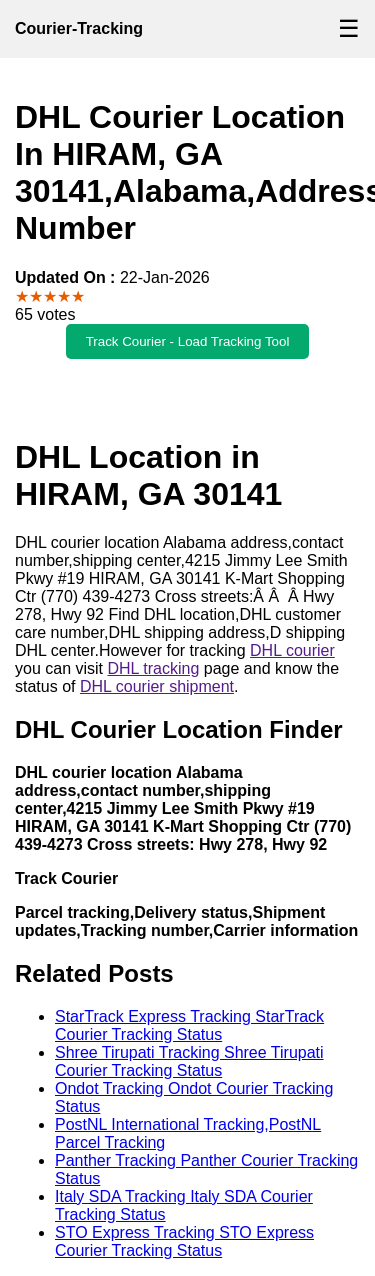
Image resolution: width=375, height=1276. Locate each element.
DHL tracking (153, 668)
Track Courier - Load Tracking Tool (188, 341)
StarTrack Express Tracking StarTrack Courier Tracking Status (189, 1025)
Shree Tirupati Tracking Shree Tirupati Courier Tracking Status (189, 1061)
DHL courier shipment (157, 686)
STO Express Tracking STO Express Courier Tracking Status (184, 1241)
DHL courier (292, 650)
